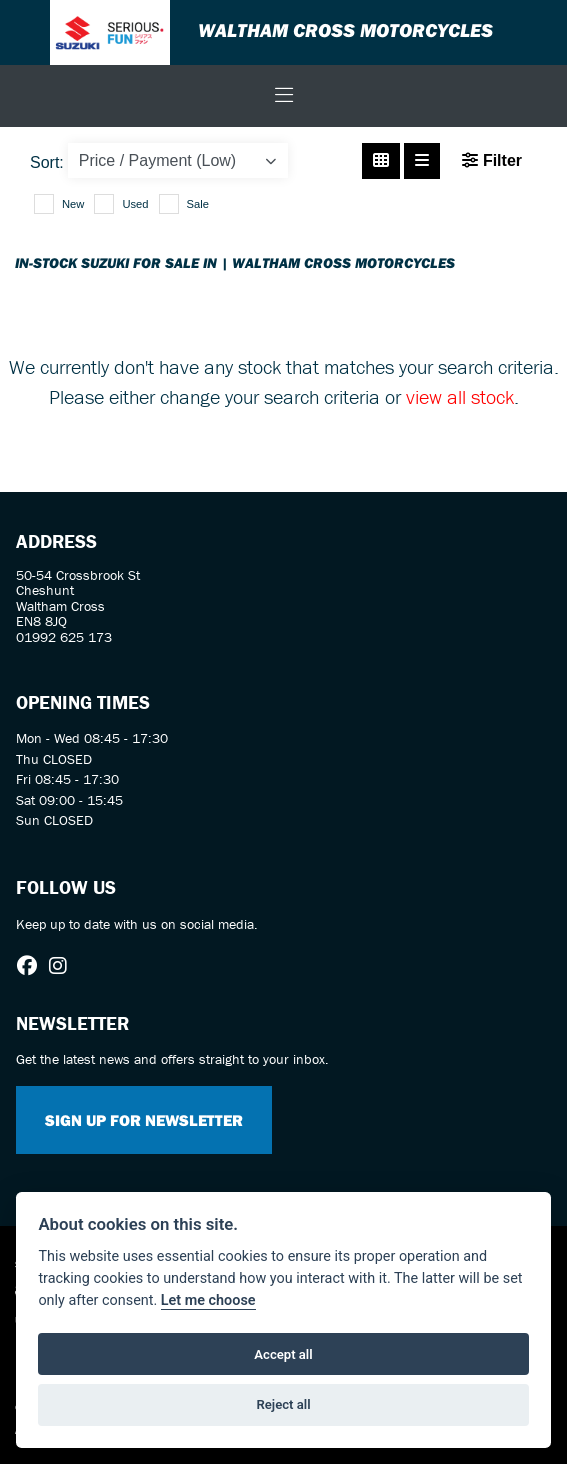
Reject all (283, 1404)
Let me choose (208, 1300)
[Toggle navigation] (284, 96)
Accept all (283, 1354)
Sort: (47, 162)
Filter (492, 160)
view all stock (460, 396)
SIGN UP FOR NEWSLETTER (144, 1120)
